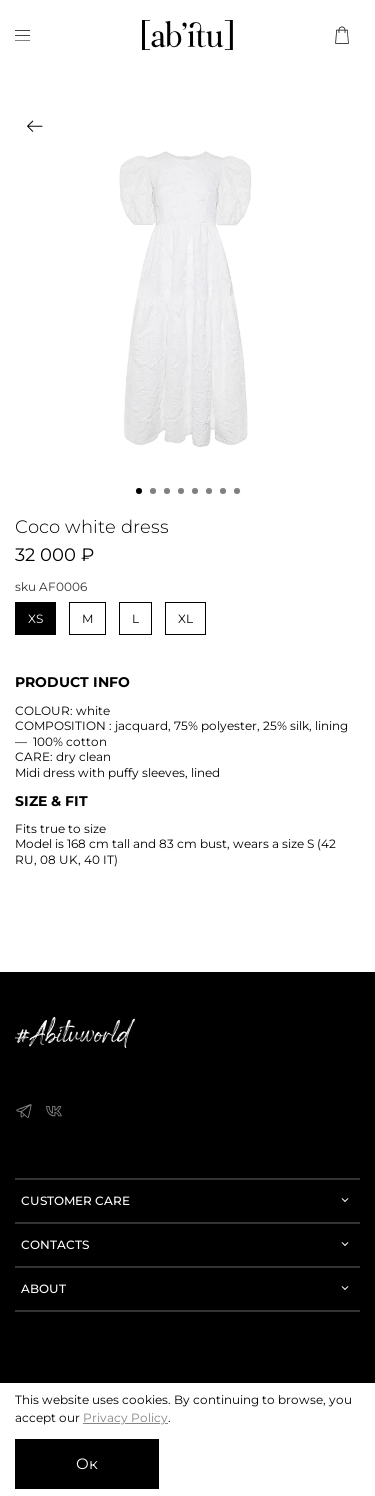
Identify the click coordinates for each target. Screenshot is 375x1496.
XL (185, 618)
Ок (87, 1463)
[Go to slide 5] (195, 491)
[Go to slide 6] (209, 491)
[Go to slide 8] (237, 491)
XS (35, 618)
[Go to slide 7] (223, 491)
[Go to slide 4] (181, 491)
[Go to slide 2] (153, 491)
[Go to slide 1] (139, 491)
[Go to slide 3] (167, 491)
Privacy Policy (125, 1417)
